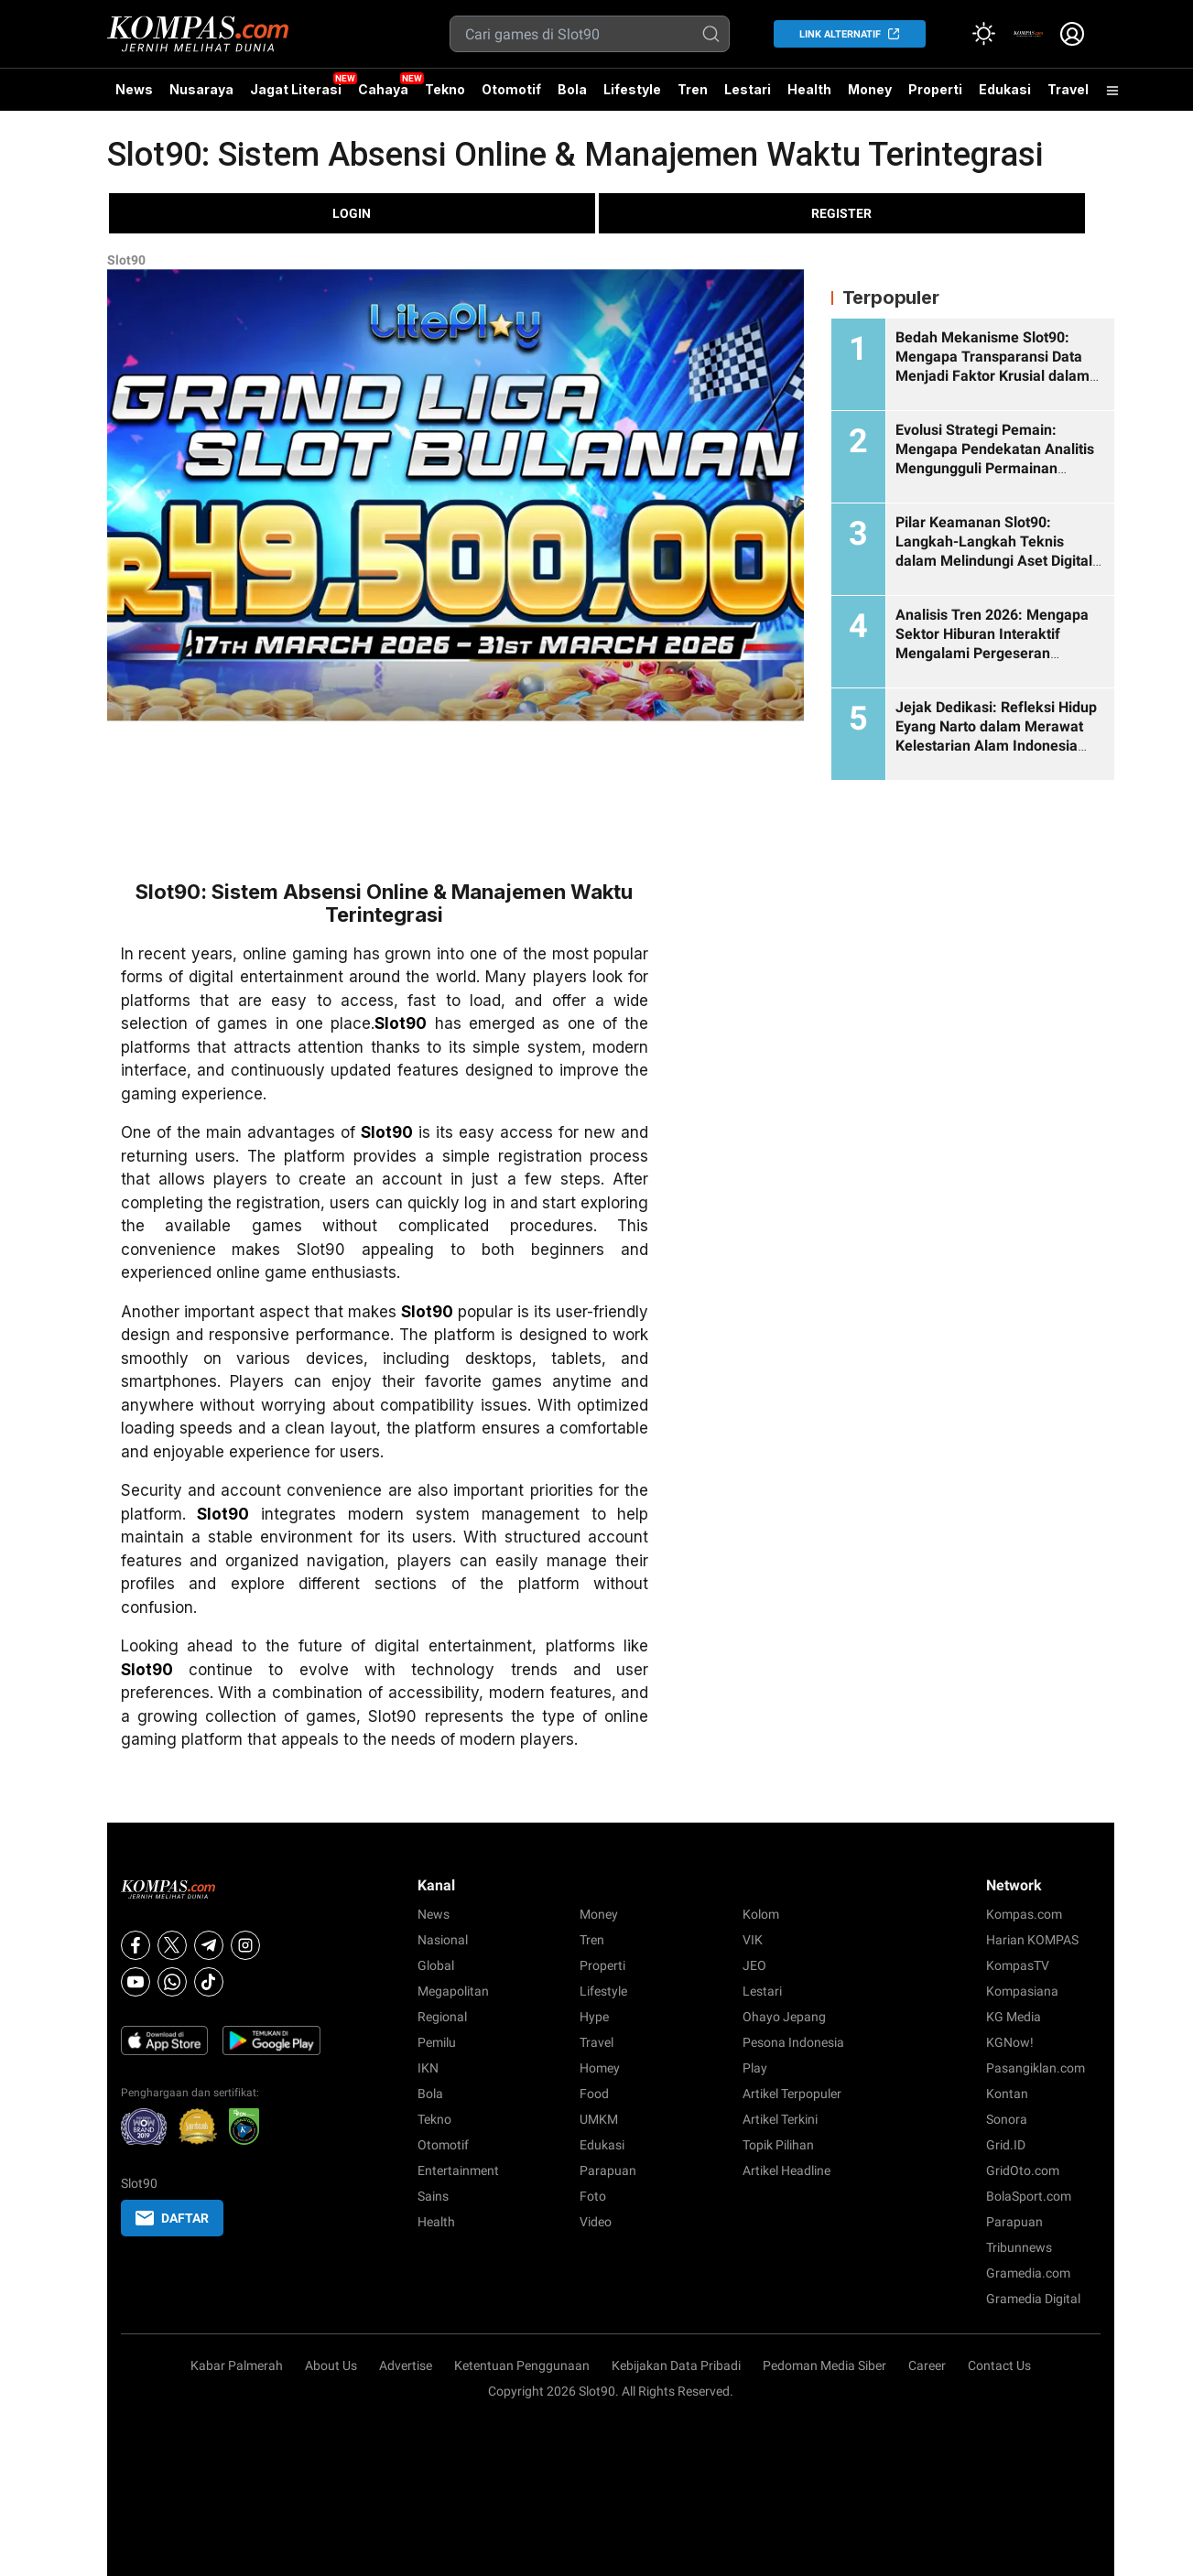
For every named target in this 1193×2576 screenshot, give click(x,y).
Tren (693, 89)
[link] (1028, 34)
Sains (433, 2196)
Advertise (405, 2365)
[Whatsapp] (172, 1982)
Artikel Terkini (780, 2119)
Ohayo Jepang (784, 2016)
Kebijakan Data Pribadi (676, 2365)
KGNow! (1010, 2042)
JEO (754, 1965)
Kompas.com (1024, 1914)
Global (436, 1965)
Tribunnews (1019, 2247)
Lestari (747, 96)
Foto (593, 2196)
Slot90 (126, 260)
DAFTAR (172, 2218)
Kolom (761, 1914)
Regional (442, 2016)
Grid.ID (1005, 2145)
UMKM (599, 2119)
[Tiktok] (208, 1982)
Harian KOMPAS (1032, 1939)
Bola (572, 89)
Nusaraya (201, 89)
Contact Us (999, 2365)
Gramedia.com (1028, 2273)
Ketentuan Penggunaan (522, 2365)
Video (596, 2221)
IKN (428, 2068)
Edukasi (1005, 89)
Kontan (1007, 2093)
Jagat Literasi (296, 89)
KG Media (1013, 2016)
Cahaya (383, 89)
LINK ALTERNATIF (840, 34)
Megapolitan (453, 1991)
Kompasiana (1022, 1991)
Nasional (443, 1939)
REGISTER (841, 213)
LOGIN (351, 213)
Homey (600, 2068)
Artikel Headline (786, 2170)
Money (870, 89)
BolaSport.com (1028, 2196)
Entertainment (458, 2170)
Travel (1068, 89)
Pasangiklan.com (1035, 2068)
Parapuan (608, 2170)
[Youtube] (135, 1982)
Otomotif (511, 89)
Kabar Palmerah (236, 2365)
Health (809, 89)
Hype (594, 2016)
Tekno (445, 89)
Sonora (1006, 2119)
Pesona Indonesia (793, 2042)
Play (755, 2068)
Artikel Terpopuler (792, 2093)
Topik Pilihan (778, 2145)
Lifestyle (632, 89)
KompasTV (1017, 1965)
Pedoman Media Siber (824, 2365)
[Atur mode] (984, 34)
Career (927, 2365)
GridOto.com (1022, 2170)
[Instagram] (245, 1945)
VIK (753, 1939)
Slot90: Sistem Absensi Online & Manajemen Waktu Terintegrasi (575, 154)
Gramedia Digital (1033, 2298)
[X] (172, 1945)
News (134, 89)
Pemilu (437, 2042)
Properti (935, 89)
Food (594, 2093)
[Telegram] (208, 1945)
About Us (331, 2365)
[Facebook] (135, 1945)
